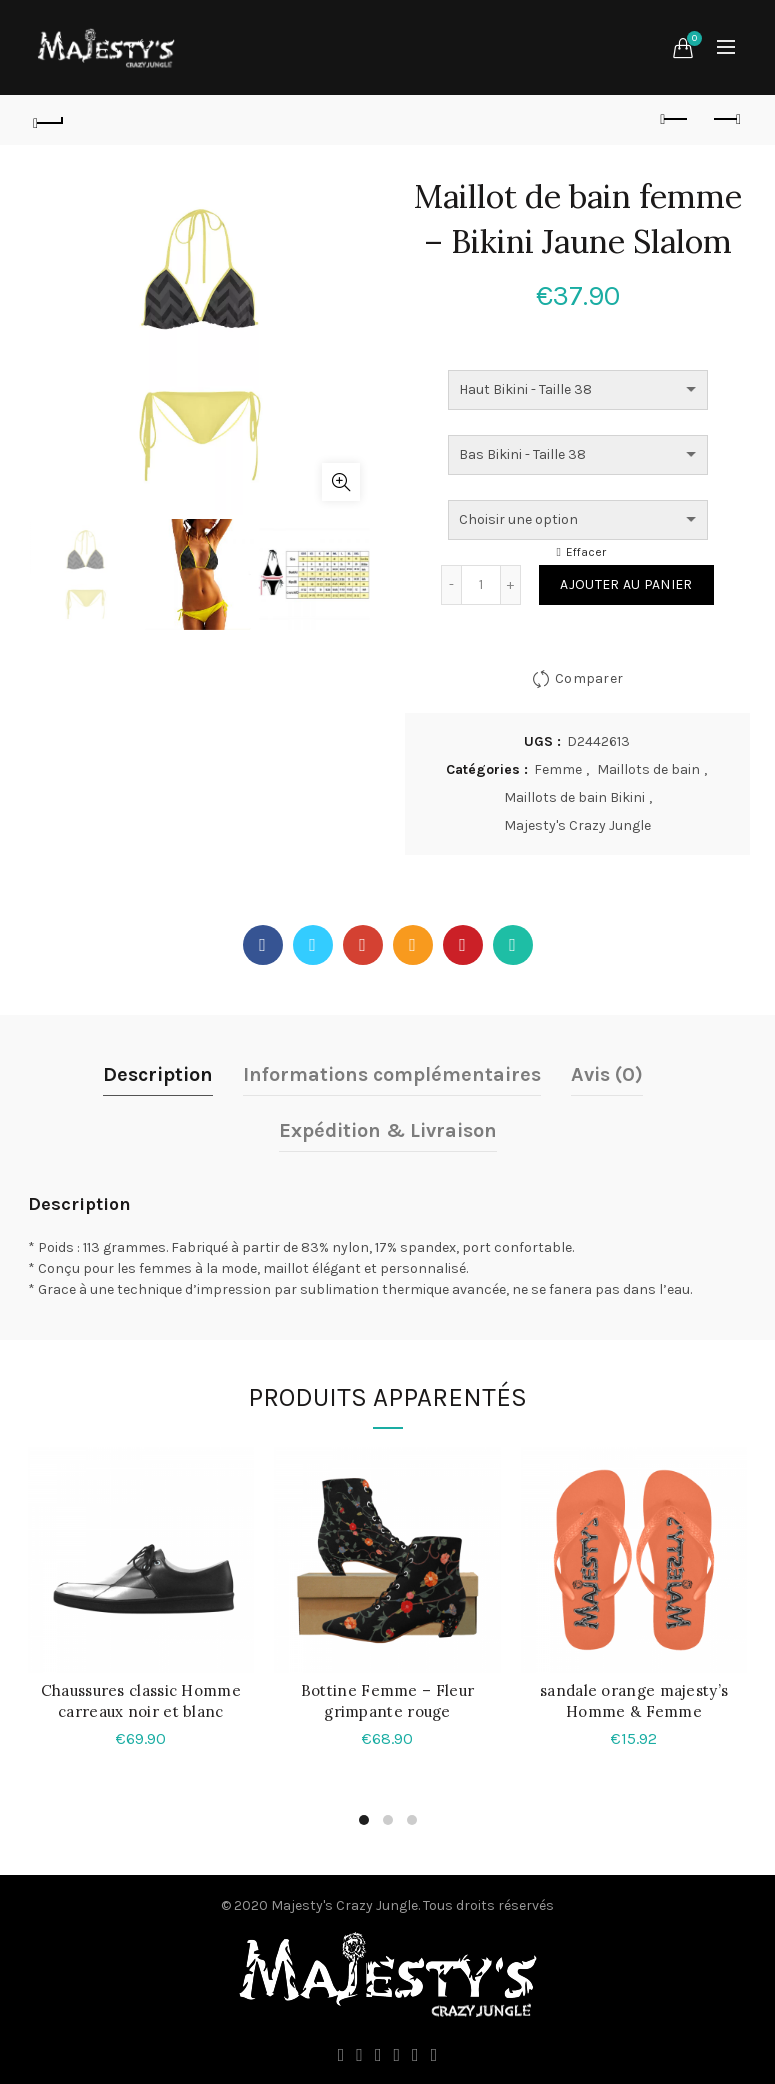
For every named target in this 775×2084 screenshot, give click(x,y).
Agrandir (341, 482)
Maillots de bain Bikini (574, 797)
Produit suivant (725, 119)
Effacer (586, 552)
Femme (558, 769)
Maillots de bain (648, 769)
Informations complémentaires (392, 1074)
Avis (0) (607, 1074)
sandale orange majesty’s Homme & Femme (634, 1701)
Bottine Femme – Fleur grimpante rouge (387, 1701)
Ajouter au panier (626, 584)
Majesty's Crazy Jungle (577, 825)
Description (158, 1074)
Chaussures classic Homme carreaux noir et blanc (141, 1701)
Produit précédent (675, 119)
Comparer (589, 678)
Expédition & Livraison (388, 1130)
